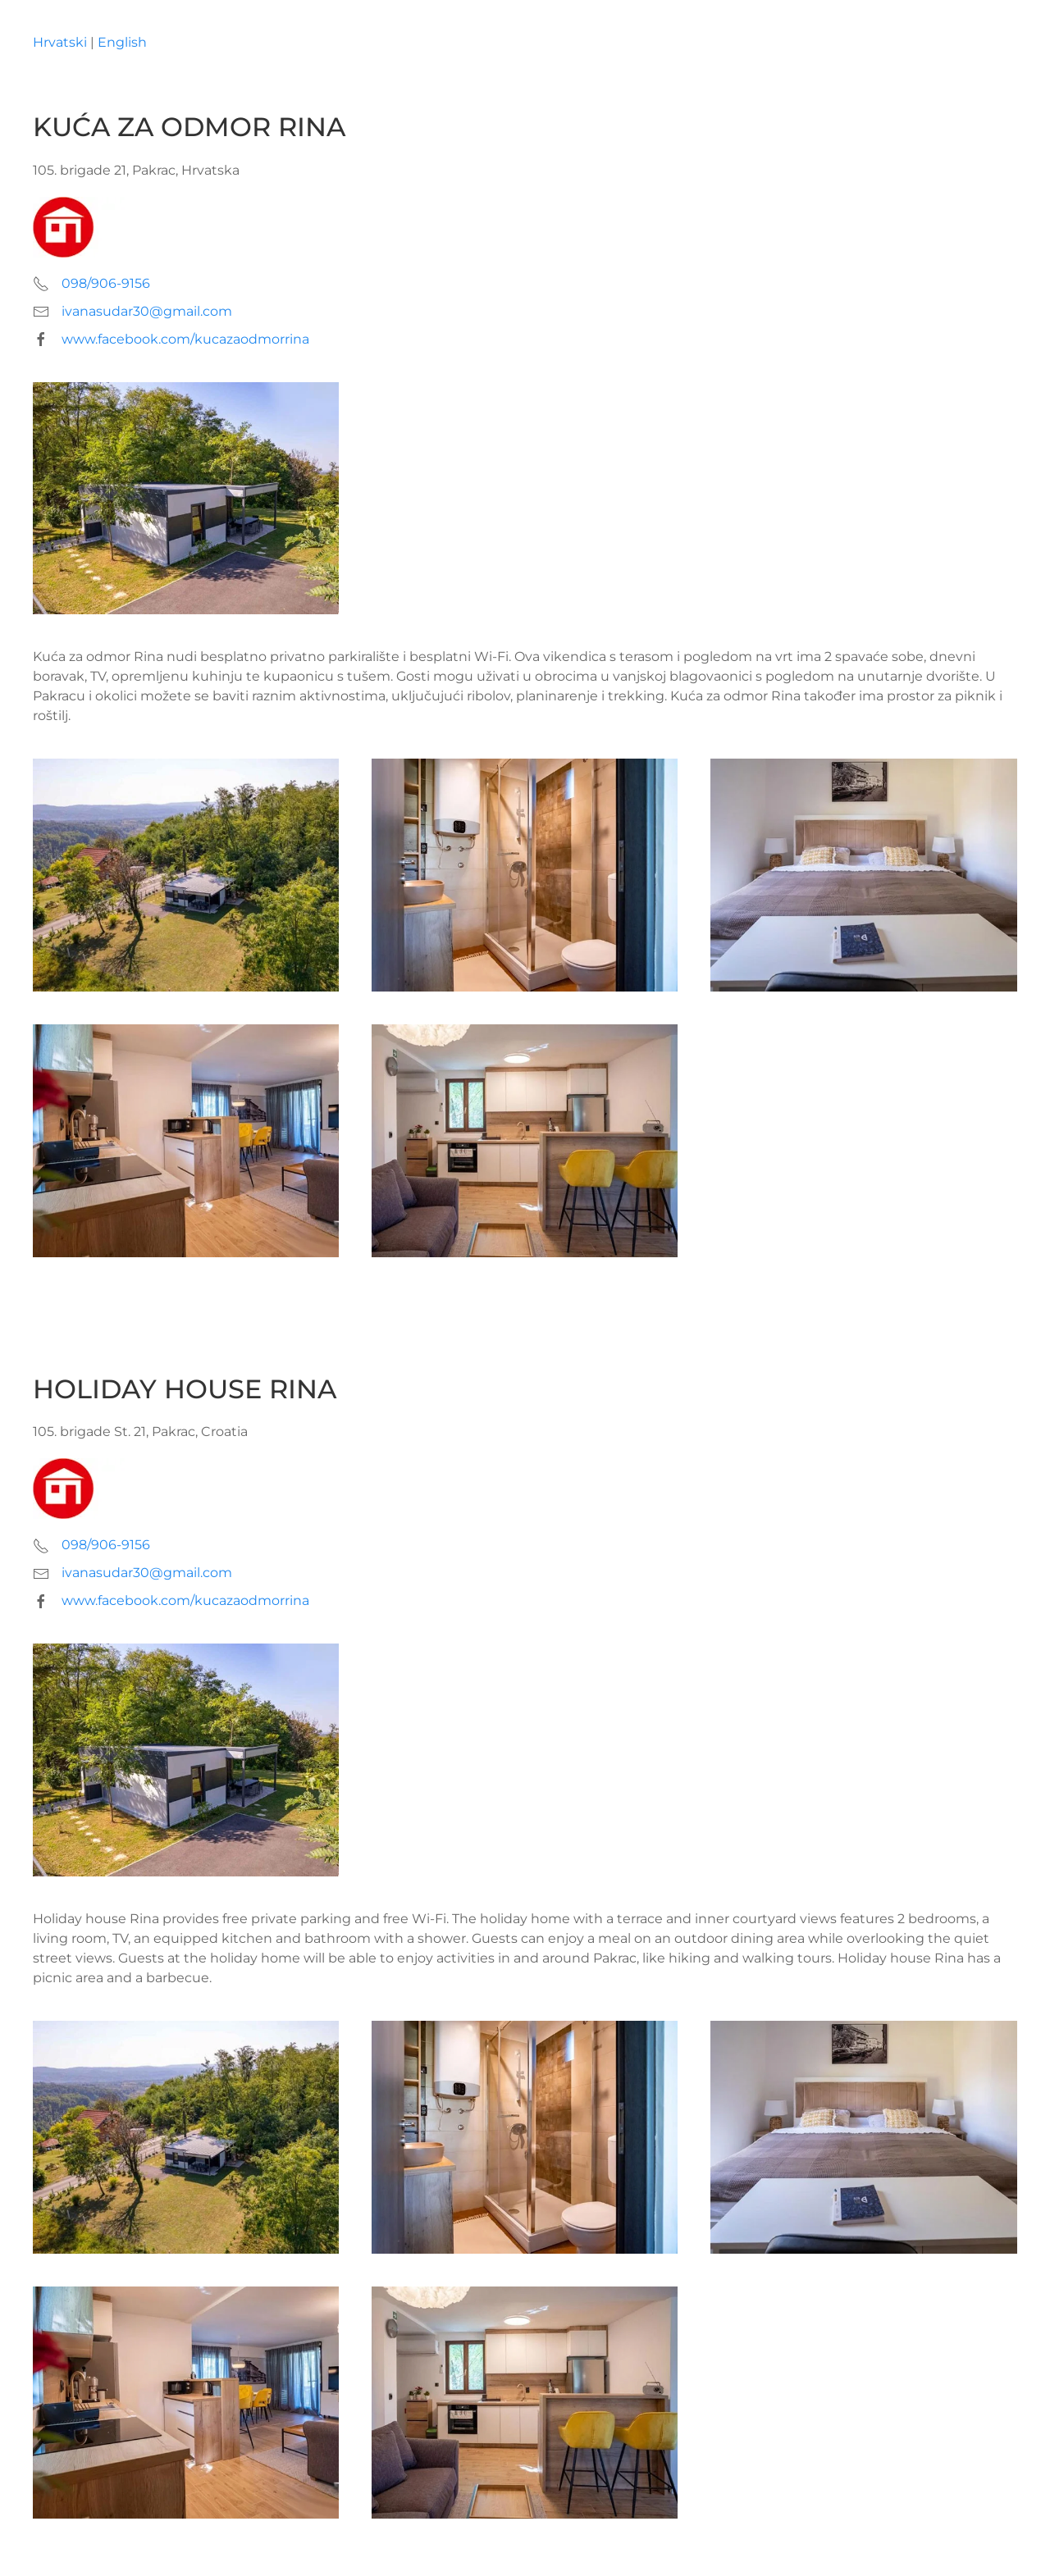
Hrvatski (60, 42)
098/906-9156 (106, 283)
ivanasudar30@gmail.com (147, 311)
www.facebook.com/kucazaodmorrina (185, 339)
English (122, 42)
